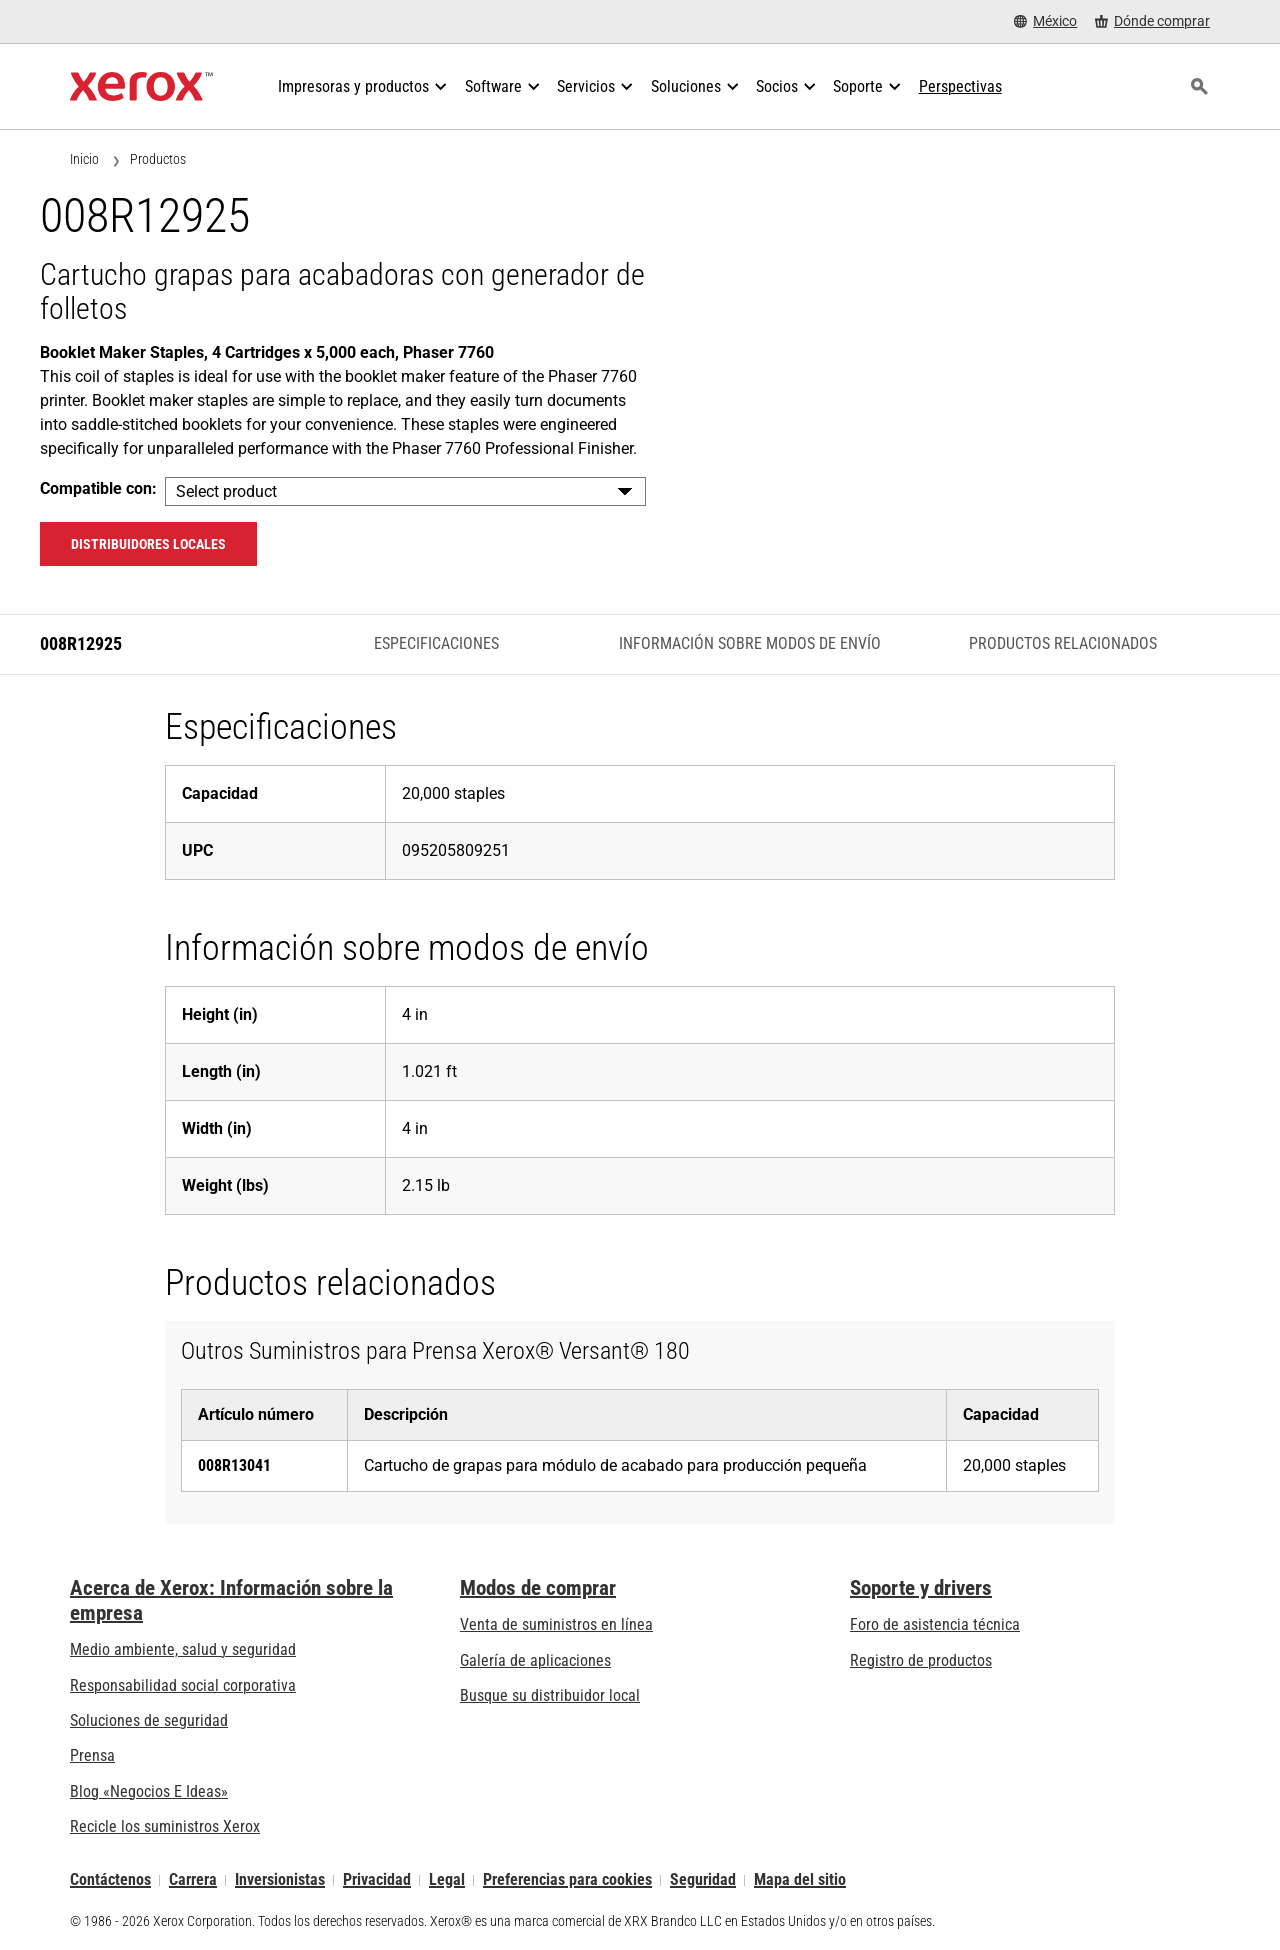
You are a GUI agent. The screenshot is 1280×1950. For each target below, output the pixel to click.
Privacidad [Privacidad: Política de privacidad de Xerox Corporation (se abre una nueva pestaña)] (377, 1880)
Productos (158, 159)
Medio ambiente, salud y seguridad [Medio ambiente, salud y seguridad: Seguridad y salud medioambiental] (183, 1649)
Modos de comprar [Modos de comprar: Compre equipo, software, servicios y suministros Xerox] (538, 1588)
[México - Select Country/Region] (1045, 21)
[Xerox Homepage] (141, 87)
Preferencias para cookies (567, 1880)
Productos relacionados (1063, 643)
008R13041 (234, 1465)
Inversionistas (280, 1880)
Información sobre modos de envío (750, 643)
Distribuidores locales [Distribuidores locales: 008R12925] (148, 544)
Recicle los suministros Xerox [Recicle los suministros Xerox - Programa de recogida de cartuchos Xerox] (165, 1826)
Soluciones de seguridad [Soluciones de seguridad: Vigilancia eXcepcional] (149, 1720)
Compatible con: (98, 488)
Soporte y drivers (921, 1588)
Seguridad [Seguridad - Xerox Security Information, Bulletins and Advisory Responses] (703, 1880)
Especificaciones (436, 643)
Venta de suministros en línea (556, 1624)
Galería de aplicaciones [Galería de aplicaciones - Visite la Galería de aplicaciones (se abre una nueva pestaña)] (535, 1660)
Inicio (84, 159)
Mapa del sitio (800, 1880)
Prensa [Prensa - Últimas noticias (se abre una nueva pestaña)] (92, 1755)
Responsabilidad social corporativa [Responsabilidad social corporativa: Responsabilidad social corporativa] (183, 1685)
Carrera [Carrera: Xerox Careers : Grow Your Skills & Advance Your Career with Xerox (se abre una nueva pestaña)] (193, 1880)
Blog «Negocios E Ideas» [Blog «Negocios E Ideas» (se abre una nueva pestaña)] (149, 1791)
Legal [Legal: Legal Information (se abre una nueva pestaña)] (447, 1880)
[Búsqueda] (1199, 87)
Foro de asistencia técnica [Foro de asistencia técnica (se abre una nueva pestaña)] (935, 1624)
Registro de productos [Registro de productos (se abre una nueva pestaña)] (921, 1660)
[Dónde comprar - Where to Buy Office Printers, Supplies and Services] (1152, 21)
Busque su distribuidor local (550, 1695)
